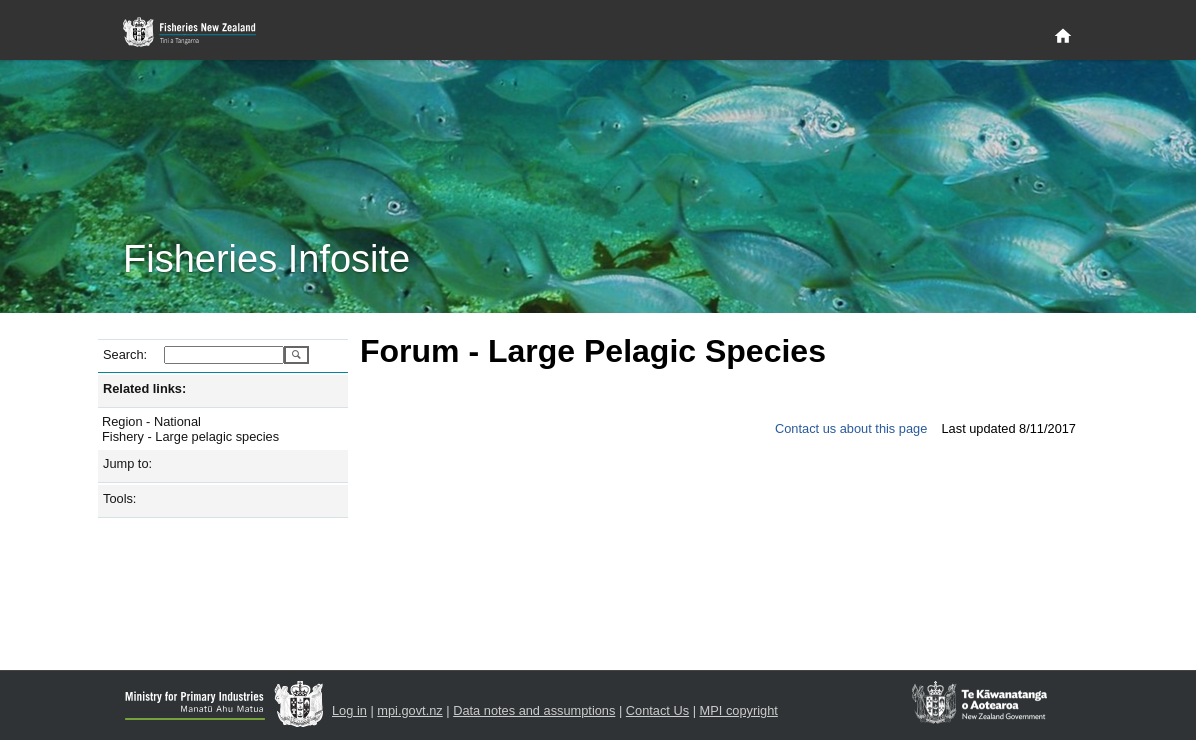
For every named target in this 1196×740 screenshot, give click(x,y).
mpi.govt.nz (409, 710)
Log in (349, 710)
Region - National (151, 421)
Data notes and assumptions (534, 710)
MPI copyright (739, 710)
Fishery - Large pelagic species (190, 436)
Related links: (144, 388)
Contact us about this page (851, 428)
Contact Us (657, 710)
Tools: (119, 498)
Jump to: (127, 463)
